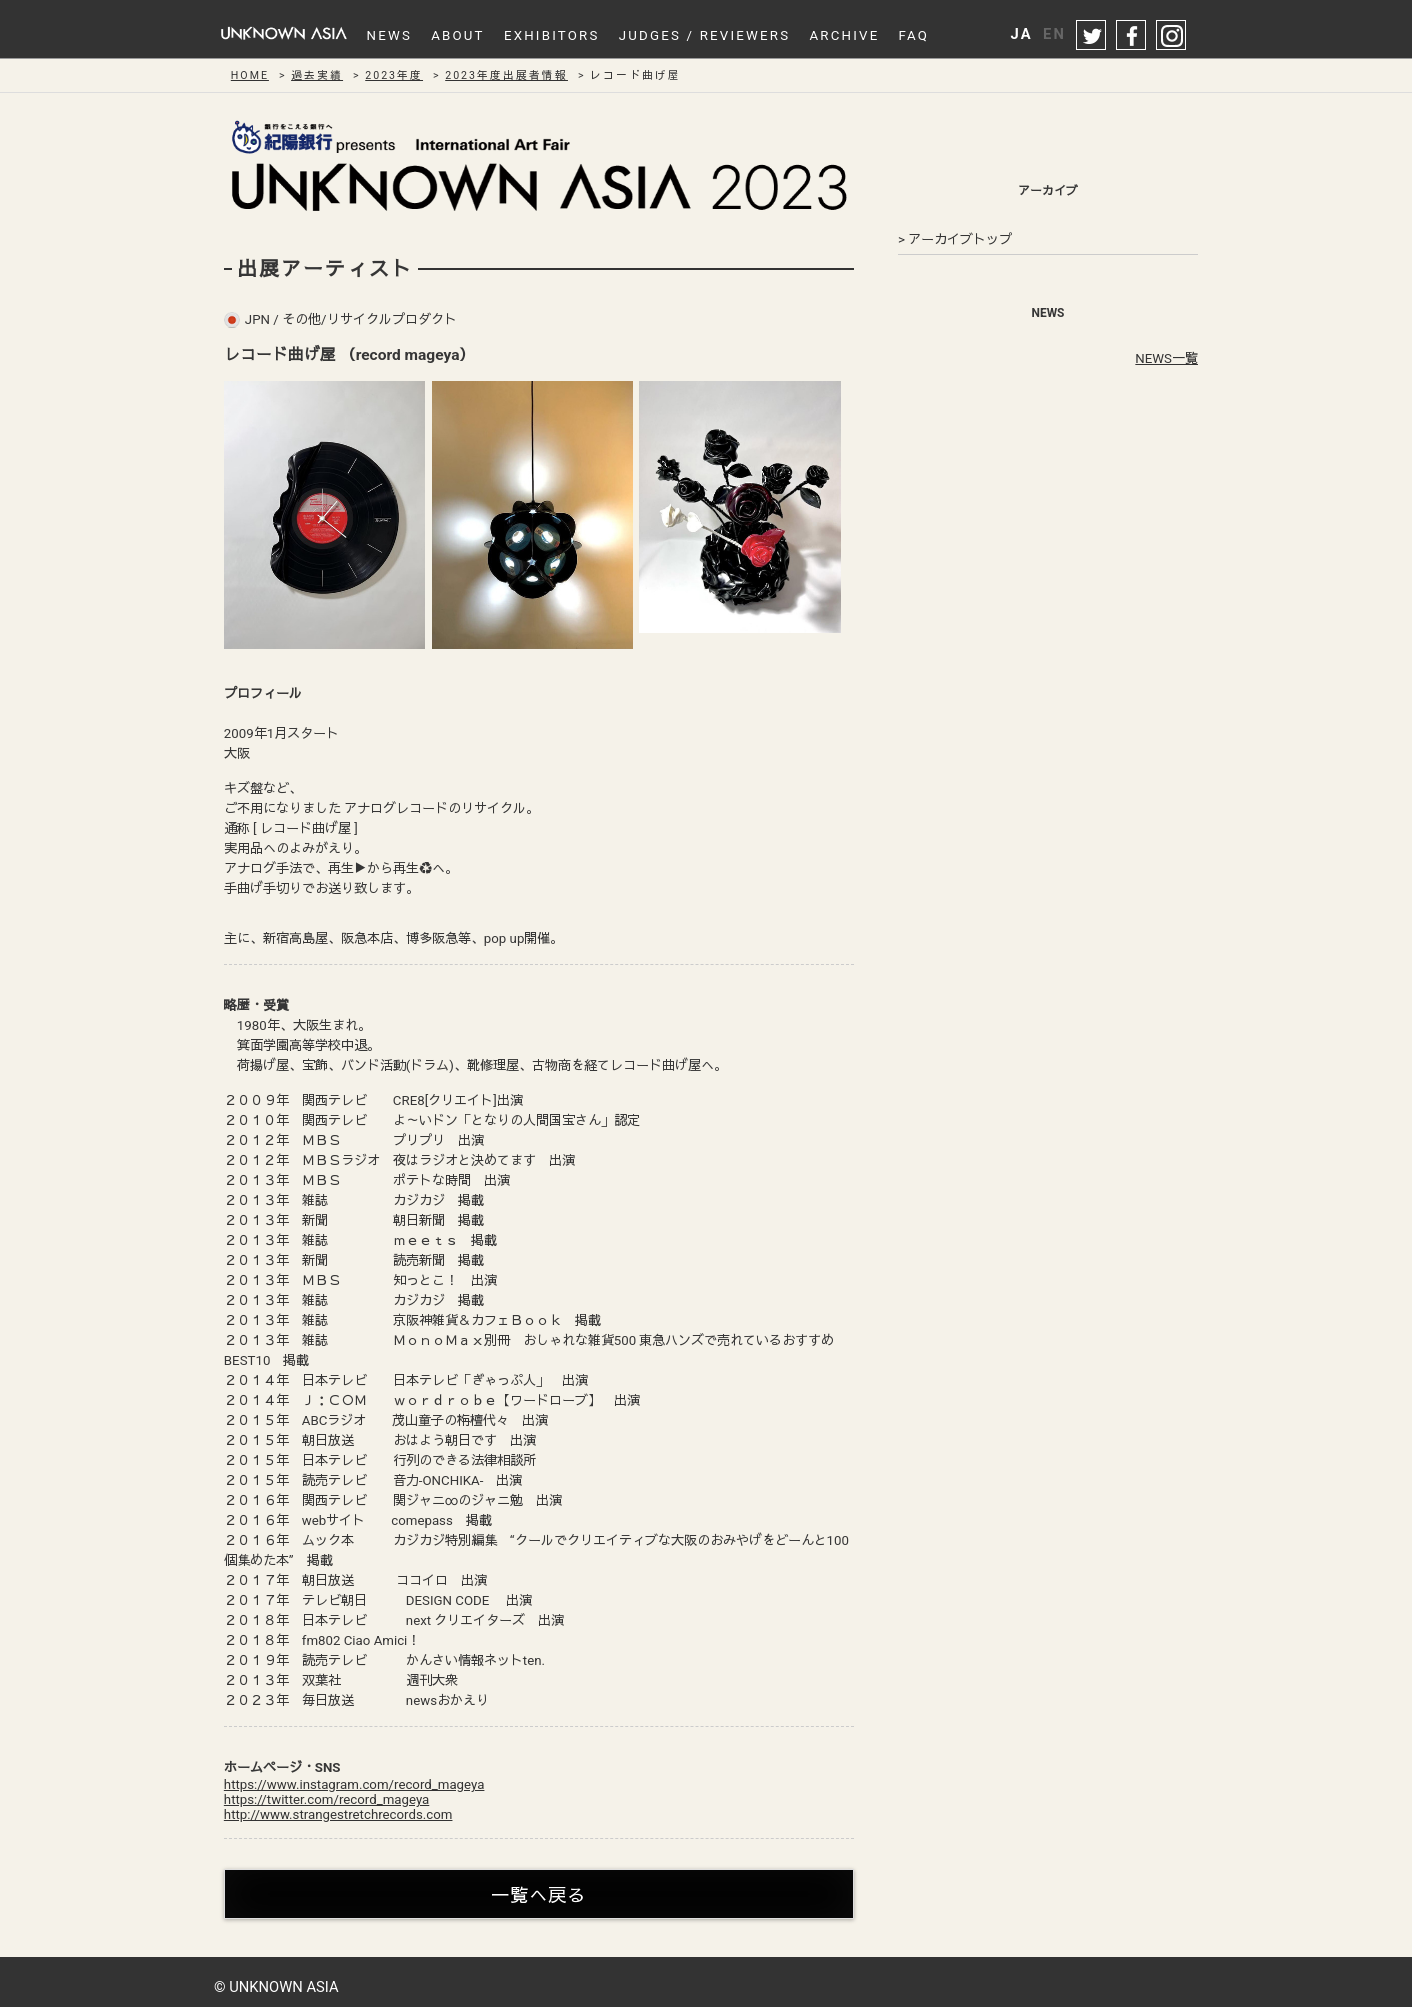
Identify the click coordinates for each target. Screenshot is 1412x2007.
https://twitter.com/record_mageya (326, 1799)
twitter (1092, 36)
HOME (250, 75)
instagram (1172, 36)
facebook (1132, 36)
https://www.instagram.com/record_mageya (354, 1784)
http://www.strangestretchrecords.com (338, 1814)
